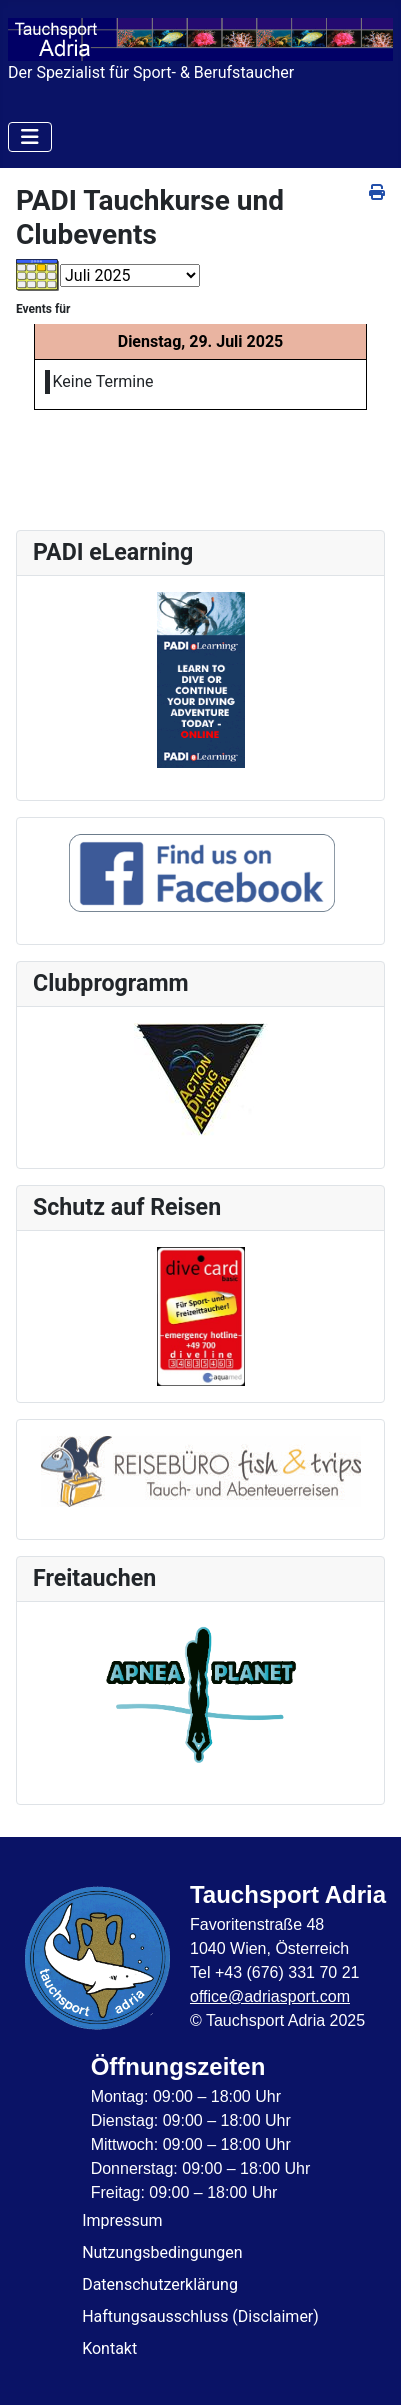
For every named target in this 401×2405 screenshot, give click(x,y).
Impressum (122, 2220)
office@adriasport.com (270, 1996)
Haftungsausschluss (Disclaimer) (200, 2316)
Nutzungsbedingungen (162, 2252)
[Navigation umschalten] (30, 137)
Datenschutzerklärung (160, 2284)
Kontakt (109, 2348)
